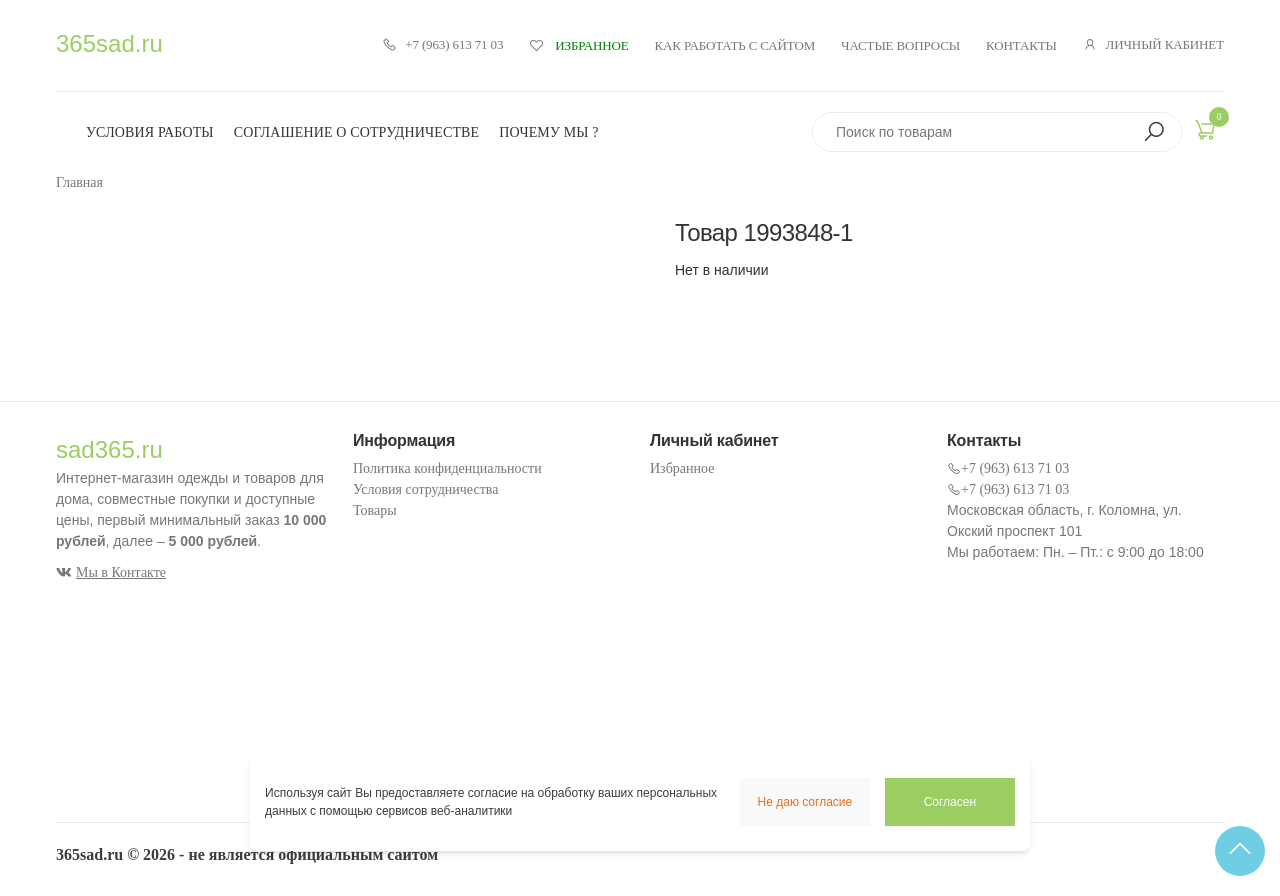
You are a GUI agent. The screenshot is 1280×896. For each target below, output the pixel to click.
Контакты (1021, 45)
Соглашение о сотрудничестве (357, 132)
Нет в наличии (722, 270)
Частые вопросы (900, 45)
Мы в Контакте (111, 572)
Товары (375, 510)
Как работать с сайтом (735, 45)
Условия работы (150, 132)
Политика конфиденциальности (447, 468)
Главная (79, 182)
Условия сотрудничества (425, 489)
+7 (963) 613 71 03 (442, 45)
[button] (1154, 132)
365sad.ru (109, 43)
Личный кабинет (1153, 45)
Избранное (682, 468)
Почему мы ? (548, 132)
